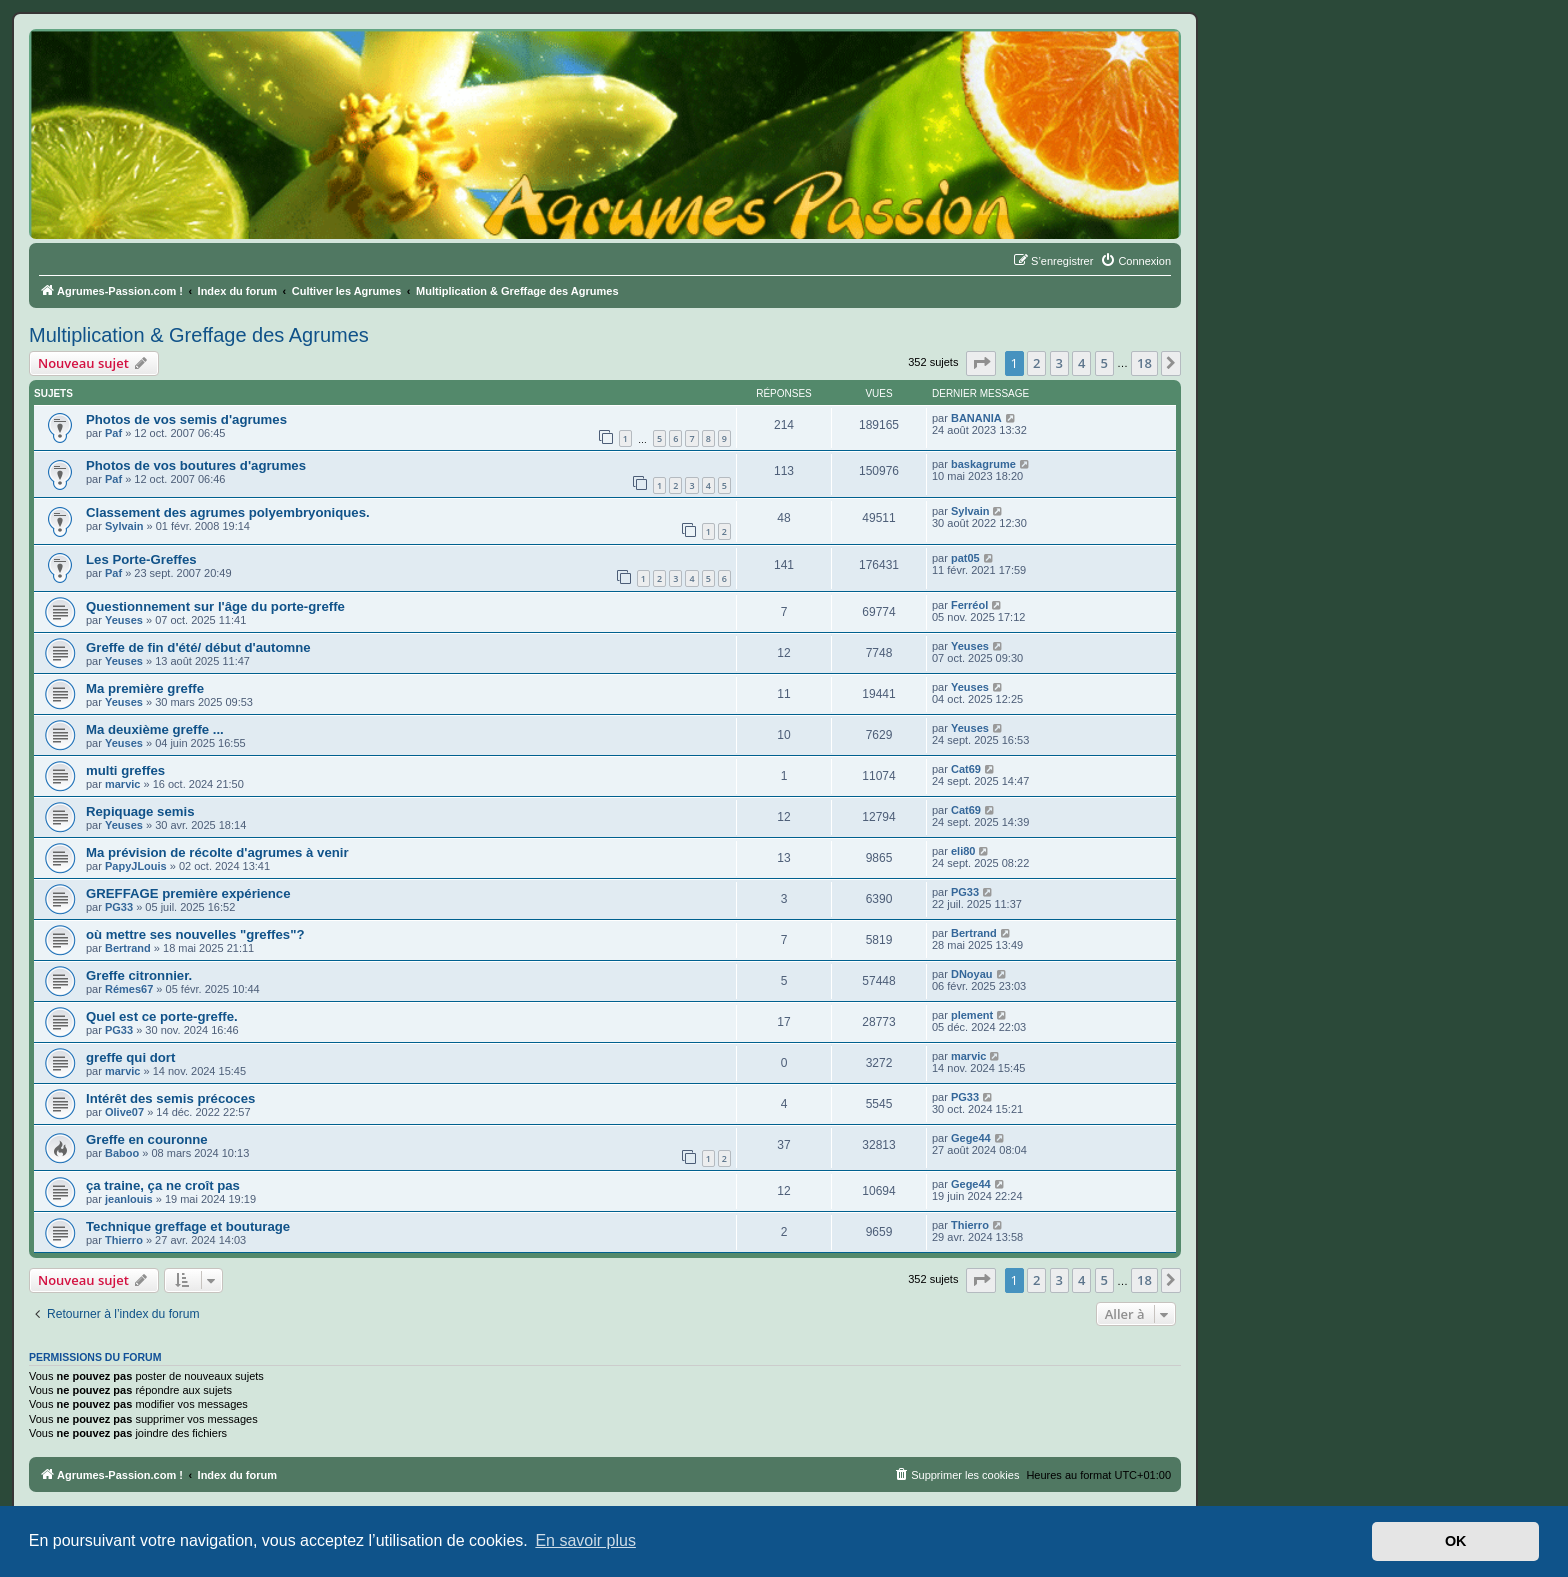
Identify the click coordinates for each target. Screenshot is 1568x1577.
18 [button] (1144, 363)
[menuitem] (1135, 261)
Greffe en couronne (147, 1139)
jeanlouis (129, 1199)
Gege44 (971, 1138)
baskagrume (983, 464)
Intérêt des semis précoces (170, 1098)
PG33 (119, 907)
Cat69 (966, 769)
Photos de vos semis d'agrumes (186, 419)
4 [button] (1081, 363)
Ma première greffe (145, 688)
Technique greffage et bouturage (188, 1226)
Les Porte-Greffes (141, 559)
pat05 (965, 558)
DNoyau (972, 974)
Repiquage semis (140, 811)
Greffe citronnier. (139, 975)
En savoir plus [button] (585, 1540)
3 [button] (1059, 363)
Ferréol (969, 605)
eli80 (963, 851)
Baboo (122, 1153)
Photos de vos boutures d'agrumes (196, 465)
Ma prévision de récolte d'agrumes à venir (217, 852)
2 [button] (1036, 363)
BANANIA (976, 418)
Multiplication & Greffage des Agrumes (199, 335)
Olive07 (124, 1112)
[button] (981, 363)
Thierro (124, 1240)
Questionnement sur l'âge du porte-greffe (215, 606)
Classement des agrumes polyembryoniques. (228, 512)
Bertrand (128, 948)
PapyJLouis (136, 866)
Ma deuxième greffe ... (155, 729)
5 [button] (1104, 363)
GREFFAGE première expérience (188, 893)
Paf (113, 433)
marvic (122, 784)
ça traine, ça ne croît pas (163, 1185)
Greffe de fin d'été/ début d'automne (198, 647)
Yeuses (124, 620)
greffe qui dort (130, 1057)
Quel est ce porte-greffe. (162, 1016)
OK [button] (1456, 1541)
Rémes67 (129, 989)
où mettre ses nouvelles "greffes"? (195, 934)
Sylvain (124, 526)
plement (972, 1015)
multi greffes (125, 770)
